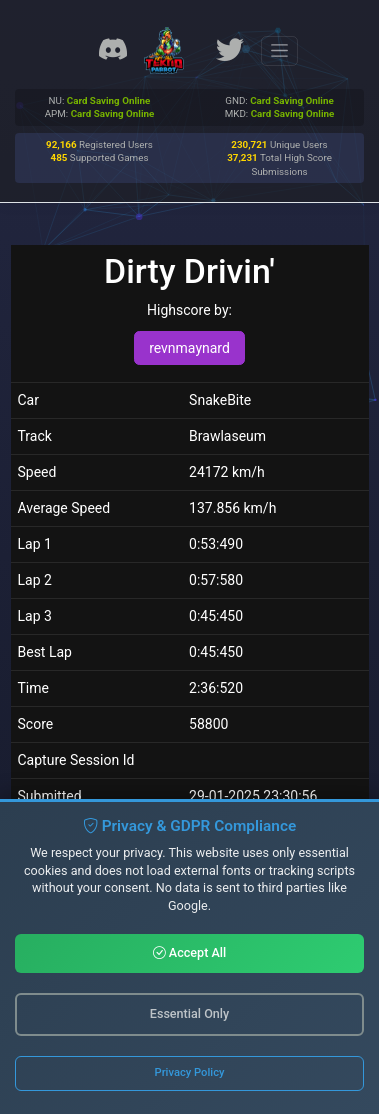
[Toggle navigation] (279, 51)
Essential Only (189, 1013)
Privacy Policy (190, 1072)
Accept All (190, 952)
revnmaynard (189, 348)
